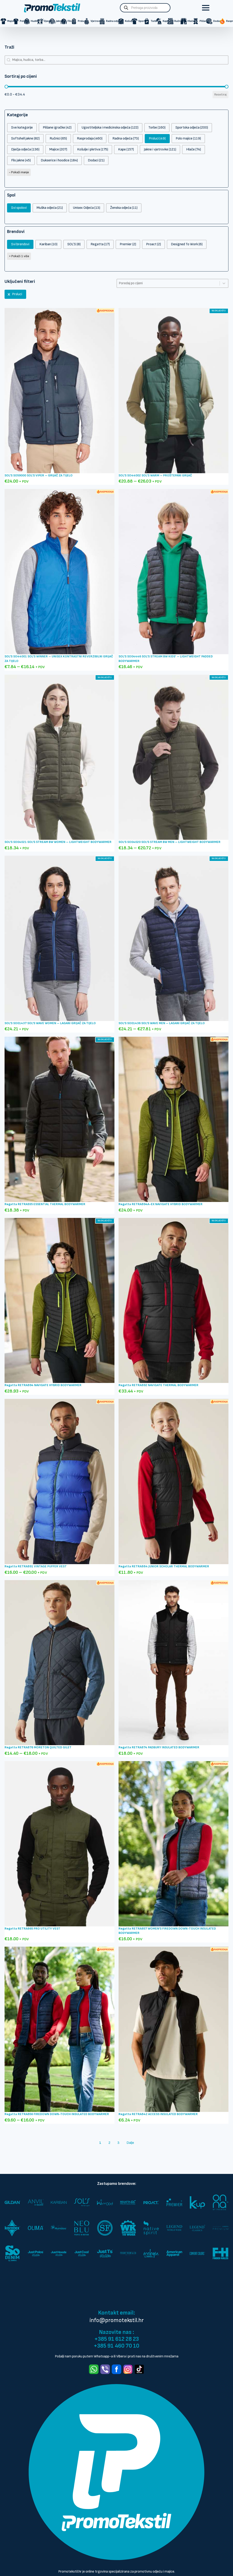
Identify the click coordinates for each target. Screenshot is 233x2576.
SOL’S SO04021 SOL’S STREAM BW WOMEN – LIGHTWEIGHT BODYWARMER (58, 842)
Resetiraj (220, 94)
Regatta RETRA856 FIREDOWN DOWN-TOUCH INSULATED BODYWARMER (57, 2114)
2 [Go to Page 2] (109, 2143)
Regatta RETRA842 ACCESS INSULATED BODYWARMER (158, 2114)
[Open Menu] (205, 7)
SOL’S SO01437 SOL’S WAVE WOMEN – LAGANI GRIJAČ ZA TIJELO (50, 1023)
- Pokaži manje (19, 172)
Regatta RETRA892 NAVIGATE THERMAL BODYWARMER (158, 1385)
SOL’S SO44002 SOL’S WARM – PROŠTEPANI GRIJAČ (155, 475)
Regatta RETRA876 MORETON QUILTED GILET (38, 1747)
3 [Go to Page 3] (118, 2143)
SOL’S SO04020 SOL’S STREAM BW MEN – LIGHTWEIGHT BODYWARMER (169, 842)
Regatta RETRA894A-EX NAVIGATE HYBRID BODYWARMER (161, 1204)
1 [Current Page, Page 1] (100, 2143)
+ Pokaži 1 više (19, 256)
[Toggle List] (224, 283)
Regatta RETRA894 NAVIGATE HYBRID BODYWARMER (43, 1385)
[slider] (6, 86)
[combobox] (168, 283)
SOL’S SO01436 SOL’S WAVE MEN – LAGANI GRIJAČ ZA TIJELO (162, 1023)
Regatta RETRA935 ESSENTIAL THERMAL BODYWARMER (45, 1204)
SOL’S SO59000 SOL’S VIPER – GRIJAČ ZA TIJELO (39, 475)
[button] (22, 127)
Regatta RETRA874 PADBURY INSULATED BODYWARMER (159, 1747)
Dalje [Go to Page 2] (130, 2143)
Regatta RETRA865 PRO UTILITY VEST (32, 1928)
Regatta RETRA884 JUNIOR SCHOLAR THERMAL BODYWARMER (164, 1566)
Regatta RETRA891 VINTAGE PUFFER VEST (36, 1566)
